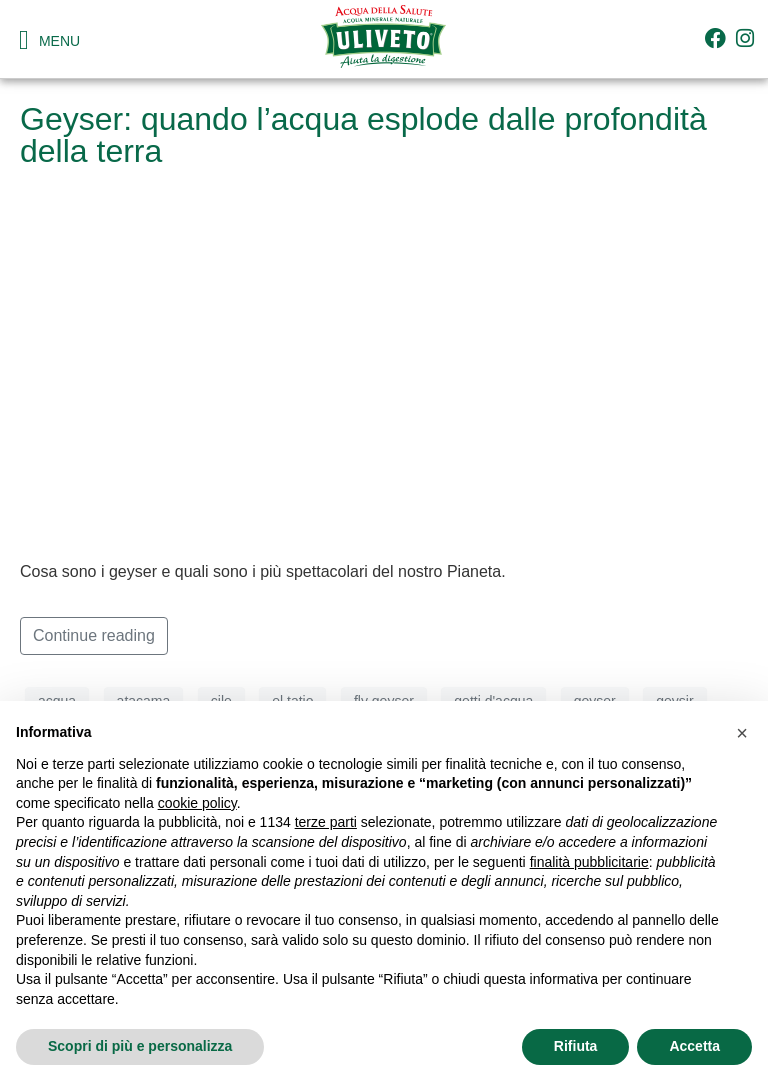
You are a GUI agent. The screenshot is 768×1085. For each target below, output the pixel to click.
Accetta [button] (694, 1046)
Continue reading (94, 635)
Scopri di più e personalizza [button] (140, 1046)
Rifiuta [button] (576, 1046)
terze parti (326, 822)
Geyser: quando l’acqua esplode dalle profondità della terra (363, 135)
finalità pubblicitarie (589, 862)
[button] (742, 733)
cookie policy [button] (197, 803)
